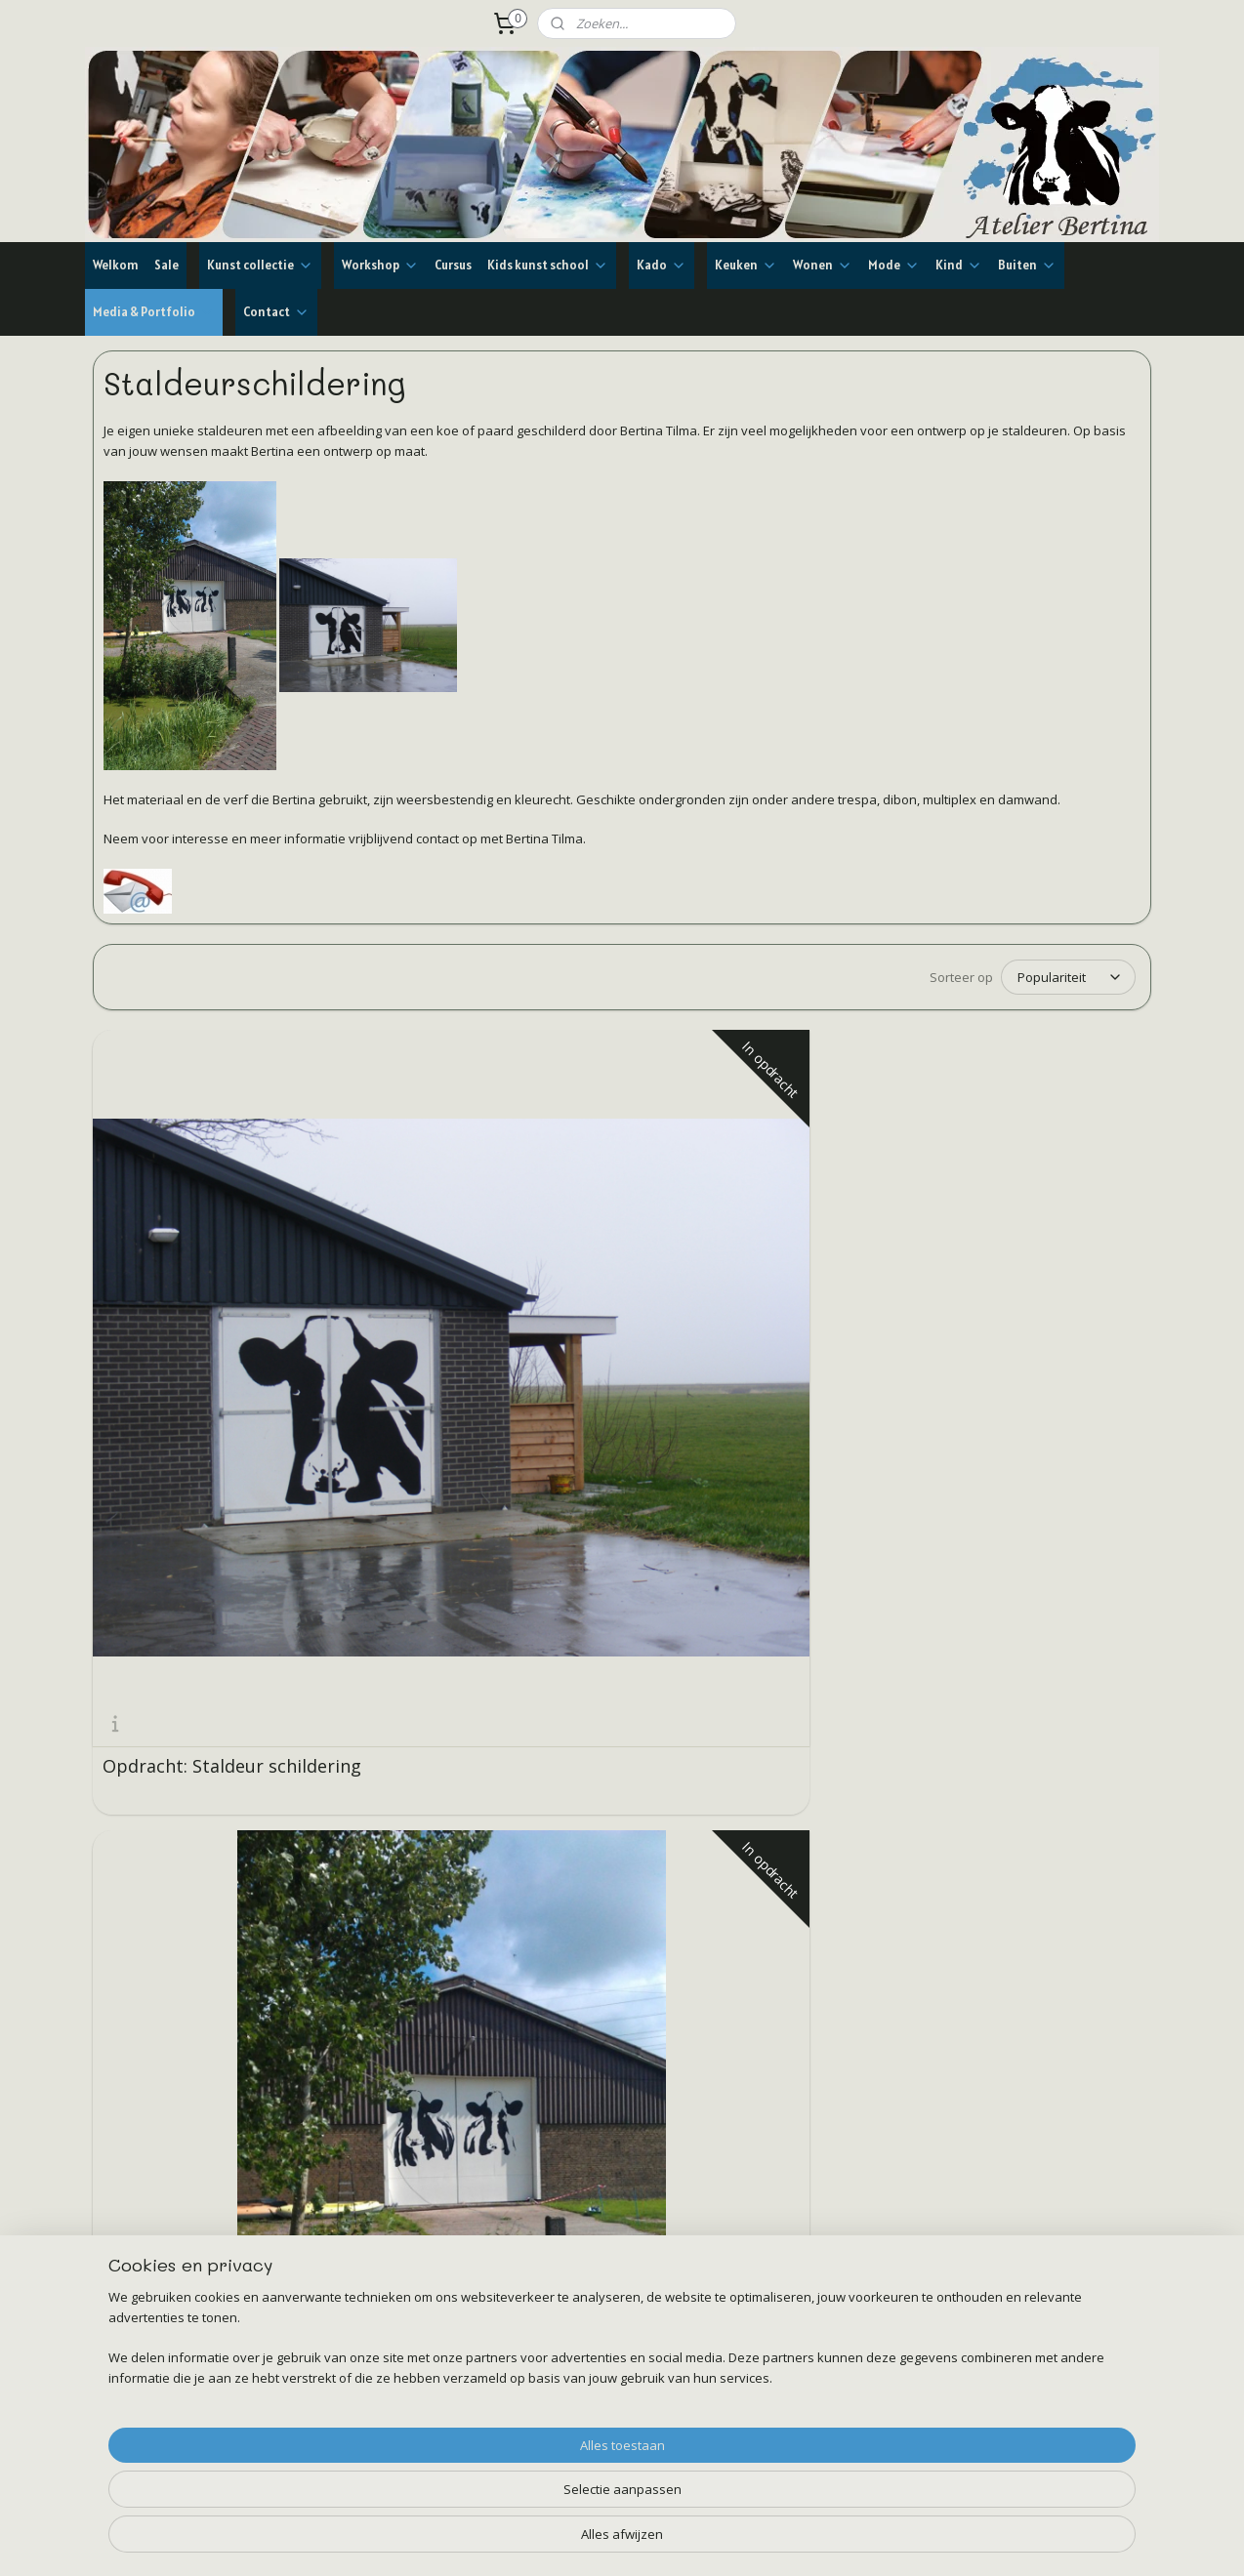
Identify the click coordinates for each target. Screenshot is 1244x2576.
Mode (894, 265)
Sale (166, 265)
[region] (493, 2503)
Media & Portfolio (154, 312)
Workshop (380, 265)
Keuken (746, 265)
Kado (661, 265)
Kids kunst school (547, 265)
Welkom (116, 265)
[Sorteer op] (1068, 977)
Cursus (453, 265)
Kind (958, 265)
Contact (276, 312)
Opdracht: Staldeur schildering (183, 1311)
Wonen (822, 265)
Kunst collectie (260, 265)
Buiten (1027, 265)
